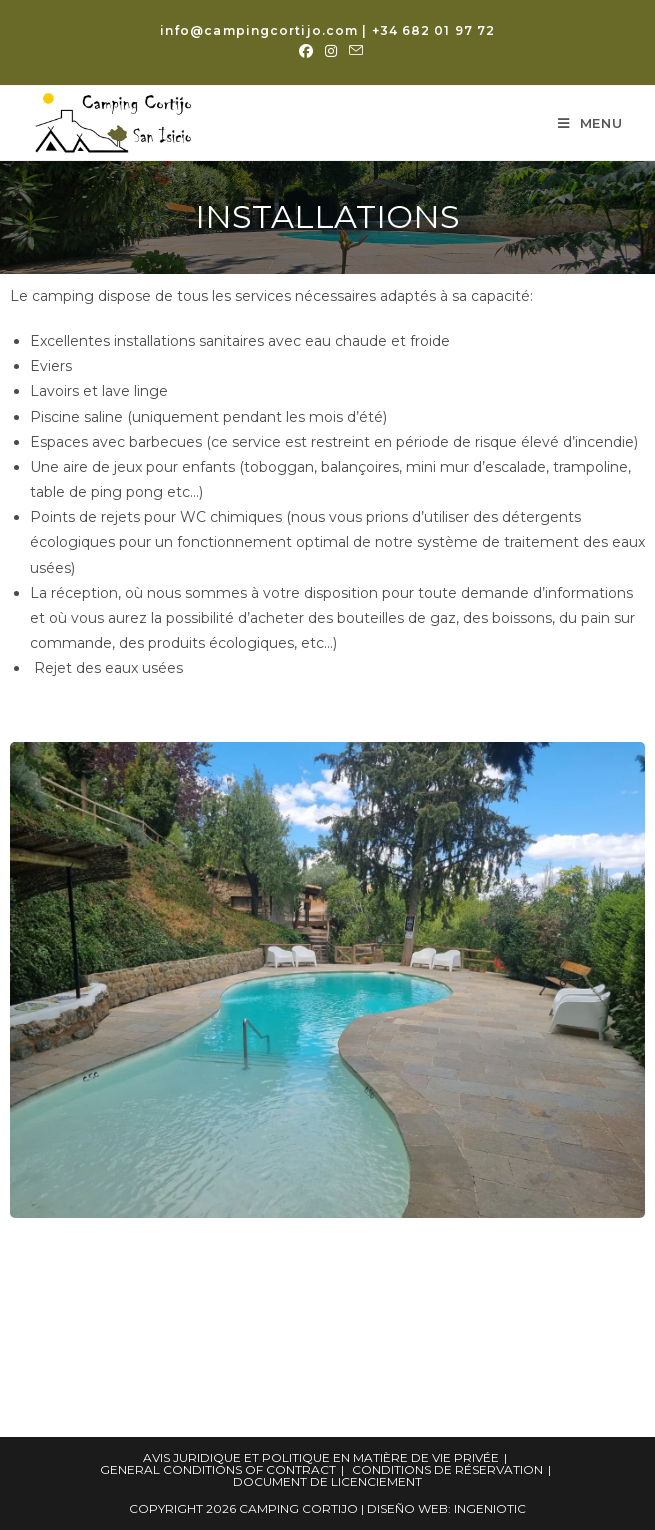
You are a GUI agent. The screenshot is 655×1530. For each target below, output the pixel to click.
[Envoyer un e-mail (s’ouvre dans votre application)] (353, 51)
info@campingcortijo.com (259, 30)
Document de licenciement (327, 1481)
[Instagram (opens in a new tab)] (331, 51)
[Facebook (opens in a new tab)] (306, 51)
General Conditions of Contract (218, 1469)
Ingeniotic (490, 1508)
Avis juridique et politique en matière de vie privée (321, 1457)
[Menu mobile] (590, 123)
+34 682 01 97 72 (434, 30)
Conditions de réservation (447, 1469)
